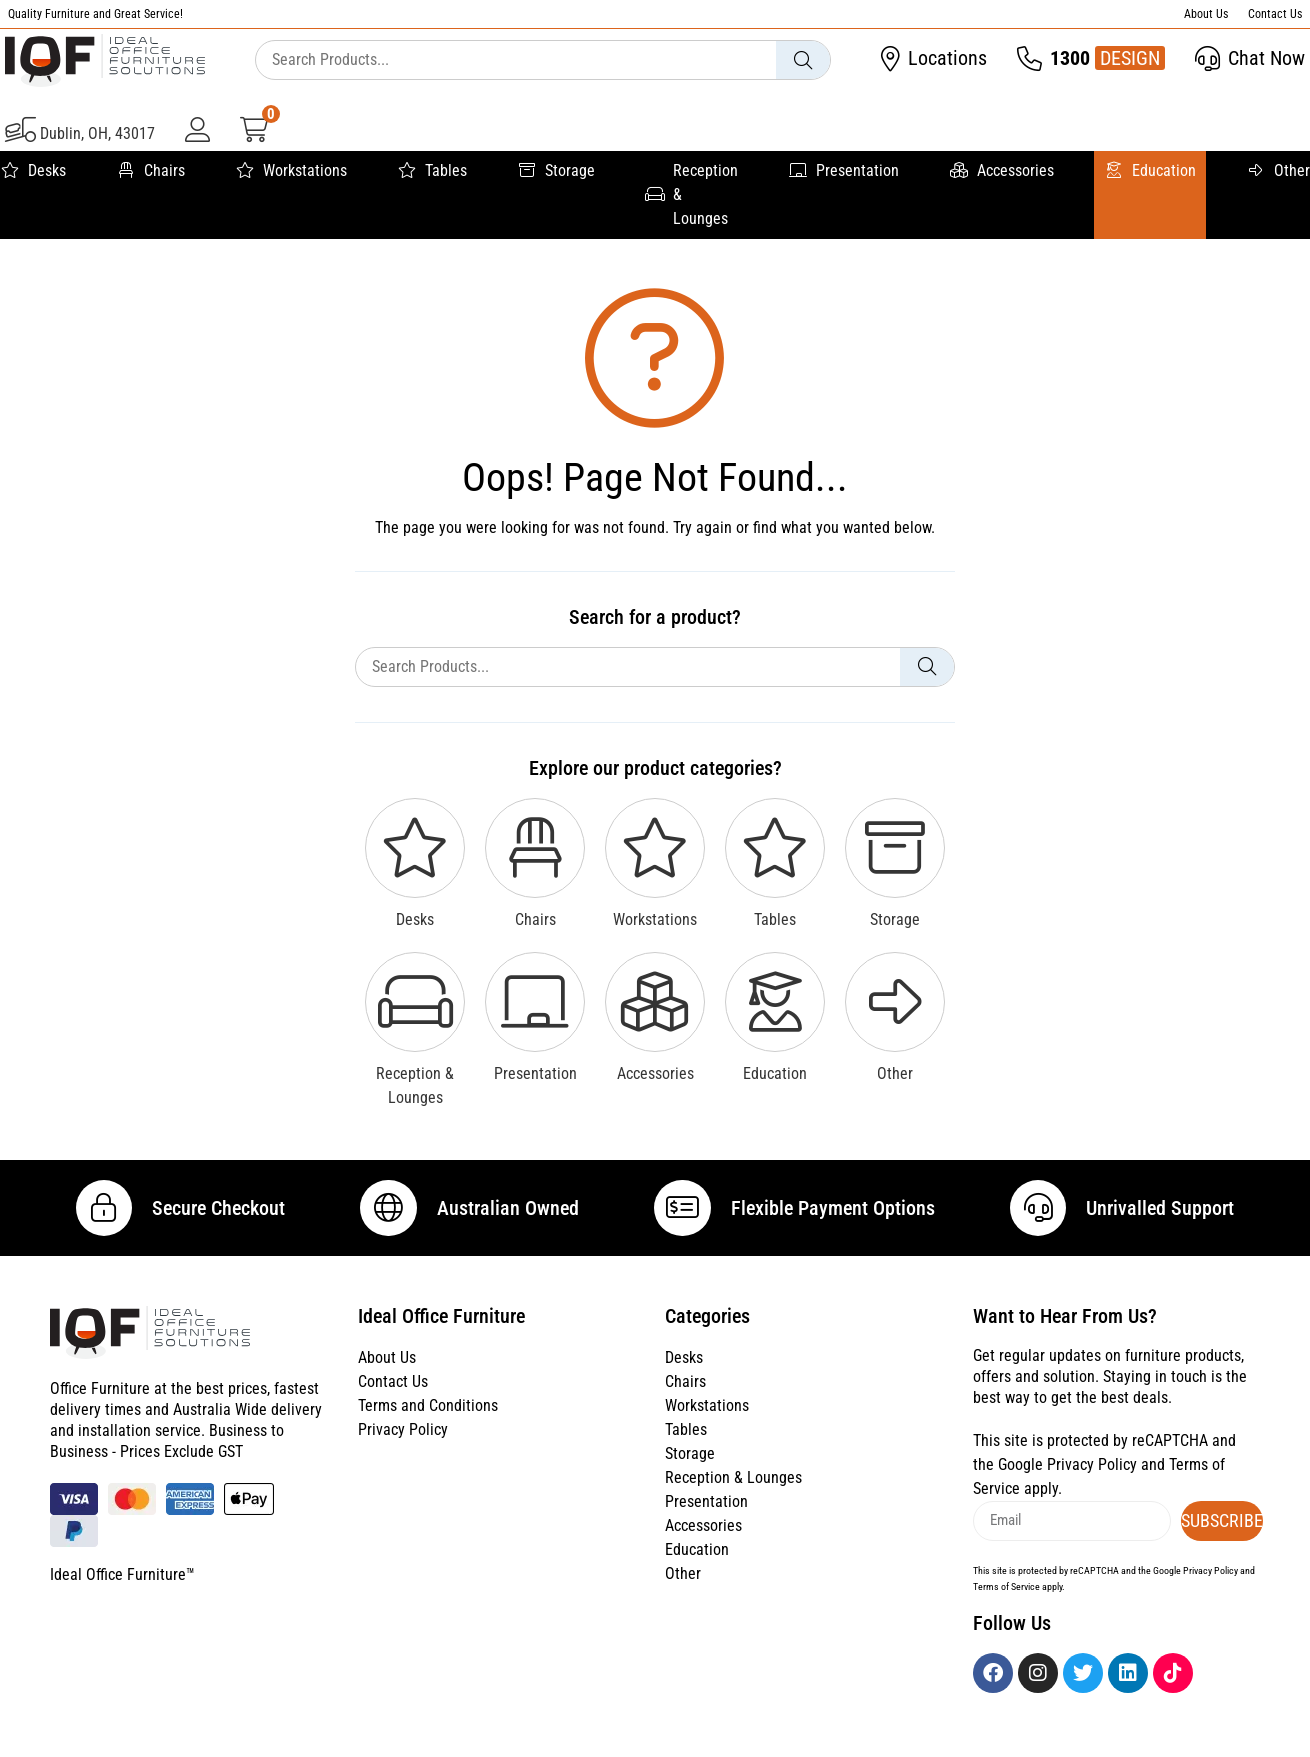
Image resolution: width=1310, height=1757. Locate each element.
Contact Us (1275, 14)
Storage (556, 171)
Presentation (843, 171)
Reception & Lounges (691, 194)
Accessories (1001, 171)
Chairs (150, 171)
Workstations (291, 171)
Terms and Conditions (428, 1420)
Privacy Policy (403, 1444)
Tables (432, 171)
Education (1150, 171)
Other (1278, 171)
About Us (1206, 14)
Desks (33, 171)
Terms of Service (1006, 1600)
